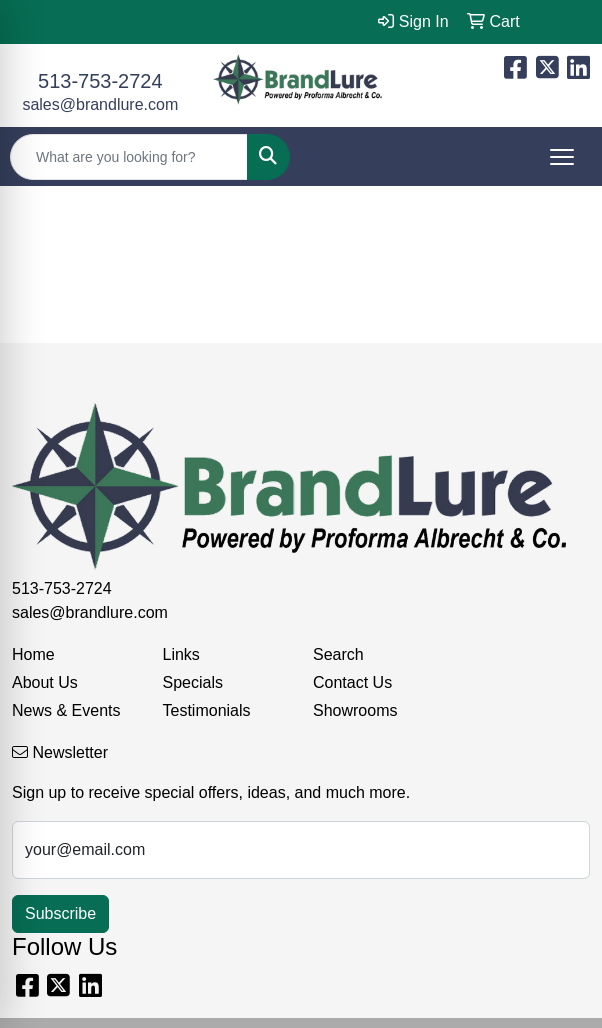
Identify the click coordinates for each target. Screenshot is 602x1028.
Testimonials (207, 710)
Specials (193, 682)
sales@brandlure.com (100, 104)
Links (181, 654)
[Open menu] (562, 157)
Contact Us (352, 682)
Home (33, 654)
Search (338, 654)
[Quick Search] (129, 157)
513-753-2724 (100, 81)
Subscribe (60, 913)
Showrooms (355, 710)
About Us (45, 682)
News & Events (66, 710)
